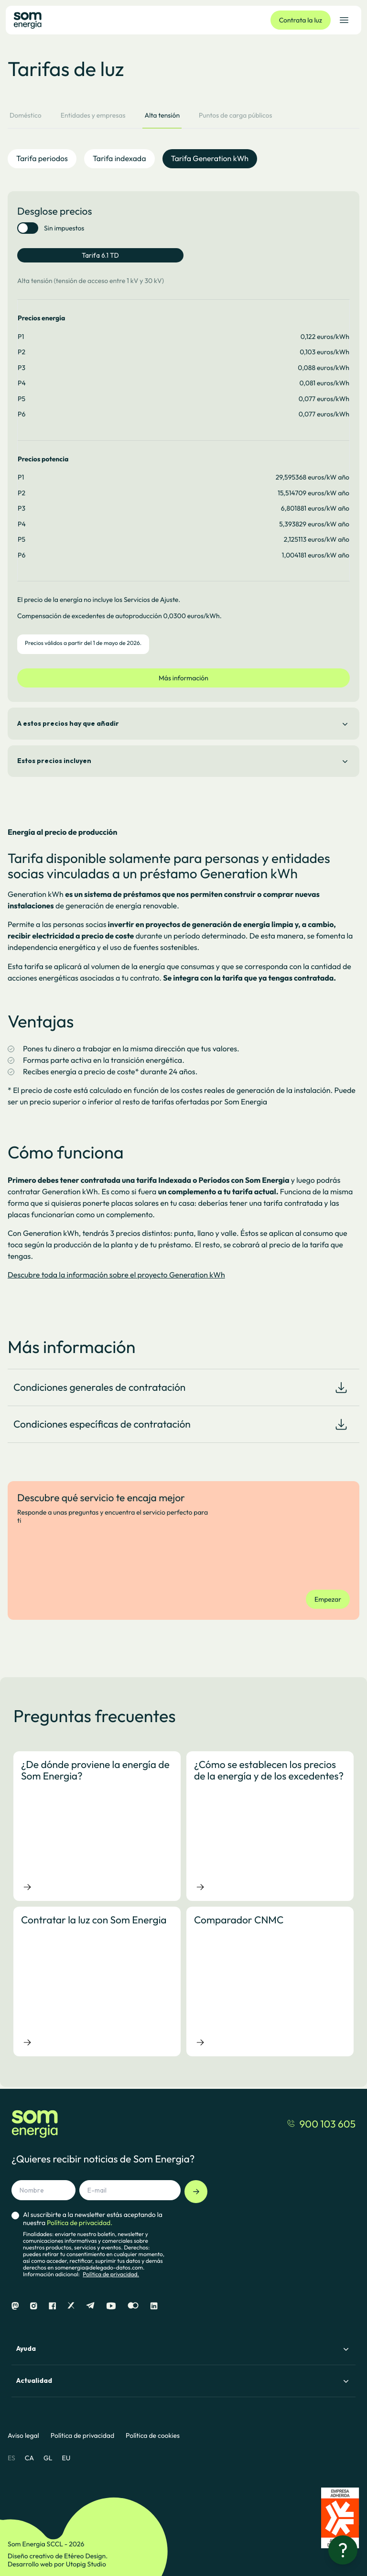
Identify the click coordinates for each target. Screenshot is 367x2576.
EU (66, 2458)
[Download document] (341, 1387)
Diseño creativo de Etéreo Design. (58, 2556)
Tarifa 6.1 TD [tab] (100, 255)
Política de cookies (153, 2436)
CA (29, 2458)
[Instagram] (33, 2306)
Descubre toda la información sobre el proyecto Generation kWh (116, 1275)
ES (11, 2458)
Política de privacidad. (111, 2274)
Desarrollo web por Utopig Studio (57, 2564)
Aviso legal (23, 2436)
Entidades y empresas (93, 115)
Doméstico (26, 115)
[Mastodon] (15, 2306)
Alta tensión (162, 115)
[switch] (27, 228)
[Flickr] (133, 2306)
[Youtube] (111, 2306)
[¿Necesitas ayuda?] (342, 2550)
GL (48, 2458)
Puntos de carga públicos (235, 115)
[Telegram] (90, 2306)
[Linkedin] (154, 2306)
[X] (71, 2306)
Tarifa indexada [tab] (119, 159)
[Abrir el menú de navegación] (344, 20)
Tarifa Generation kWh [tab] (210, 159)
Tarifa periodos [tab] (42, 159)
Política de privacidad (82, 2436)
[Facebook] (52, 2306)
